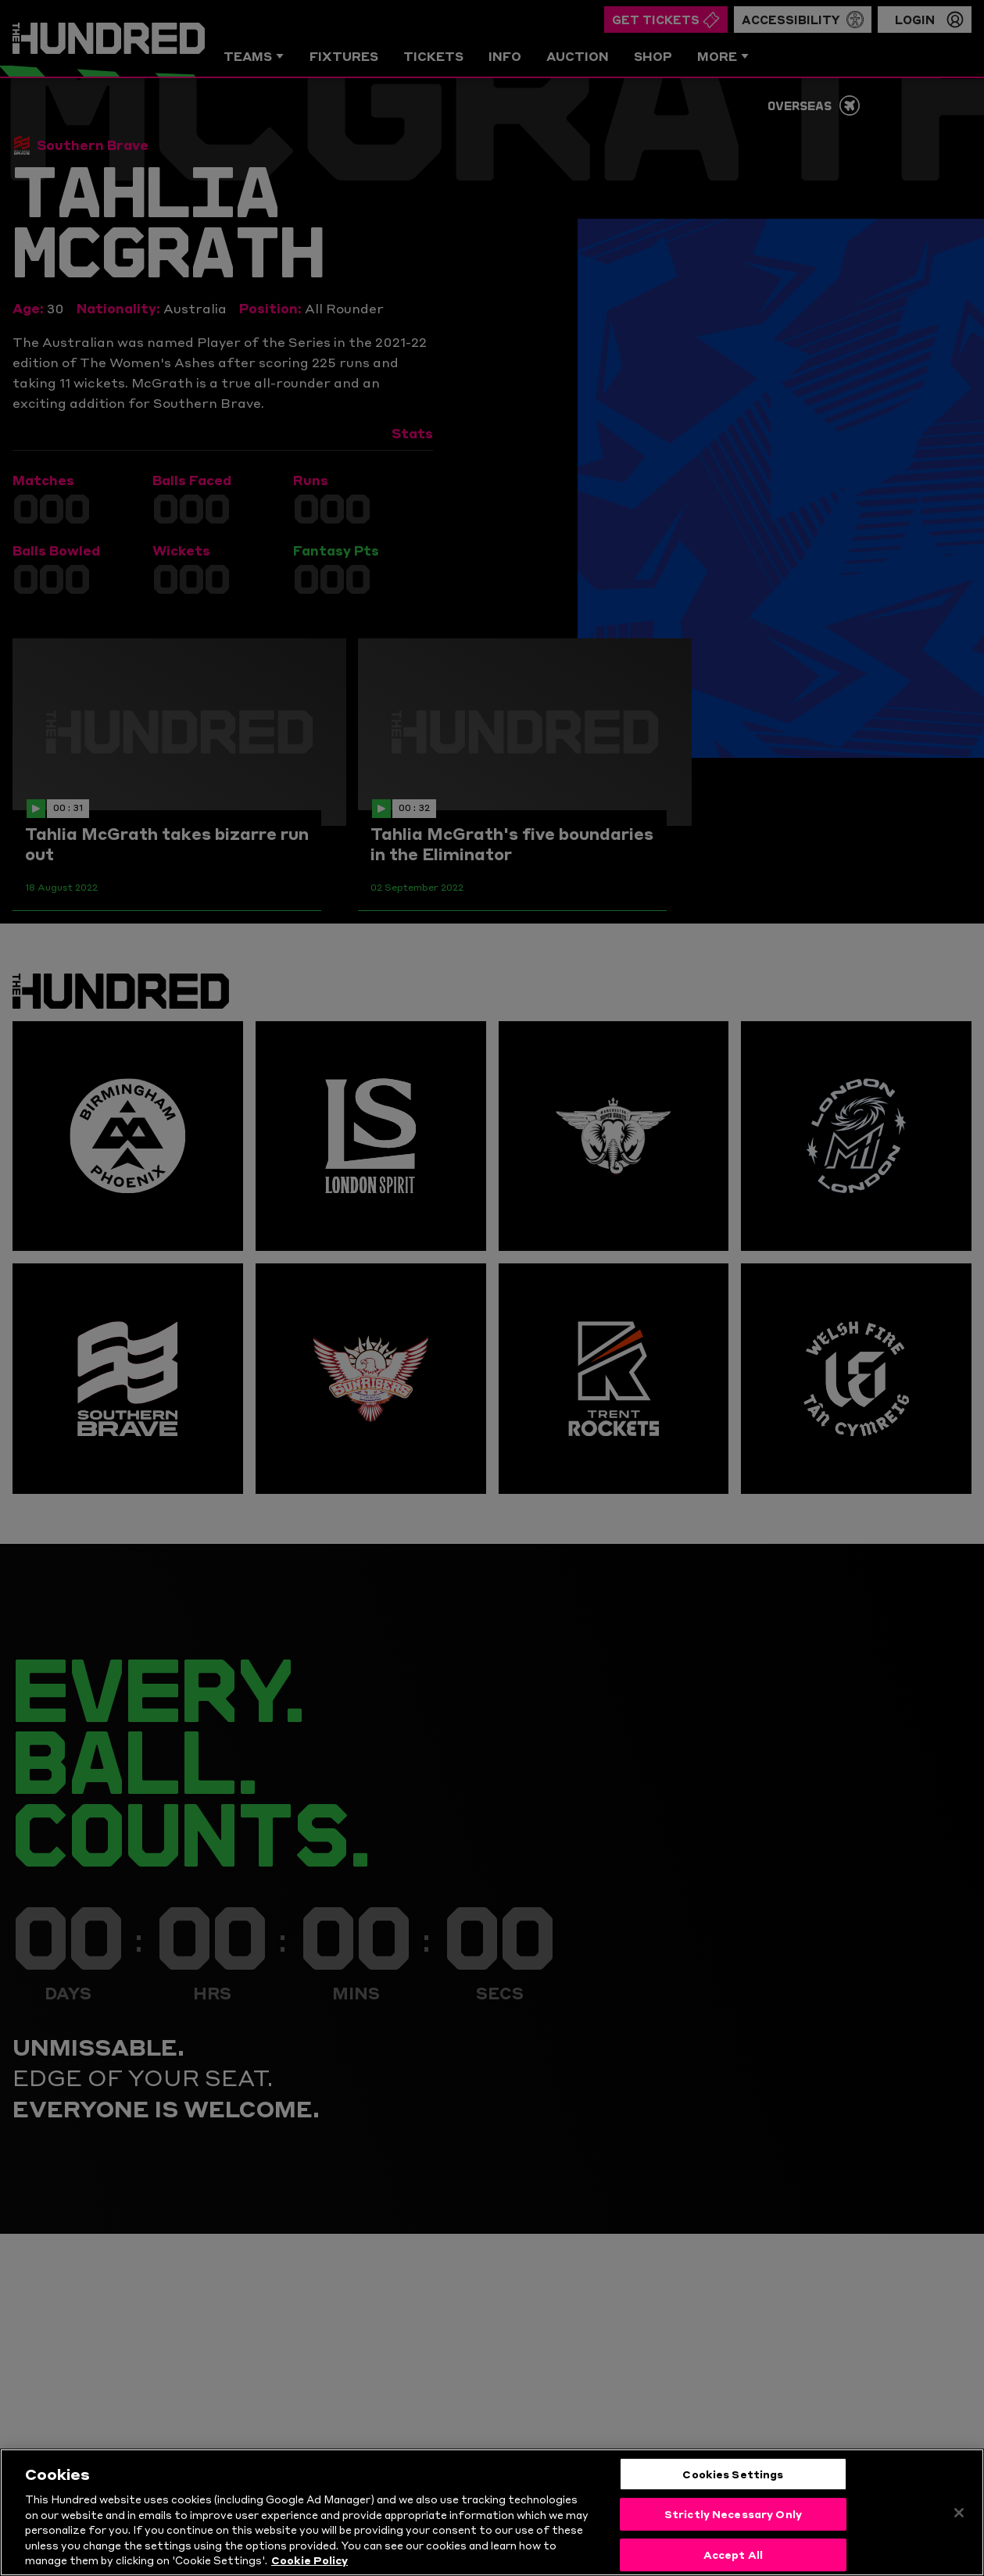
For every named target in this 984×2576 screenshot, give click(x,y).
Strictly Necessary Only (733, 2516)
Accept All (733, 2555)
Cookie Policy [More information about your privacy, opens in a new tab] (309, 2562)
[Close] (959, 2514)
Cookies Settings (732, 2475)
